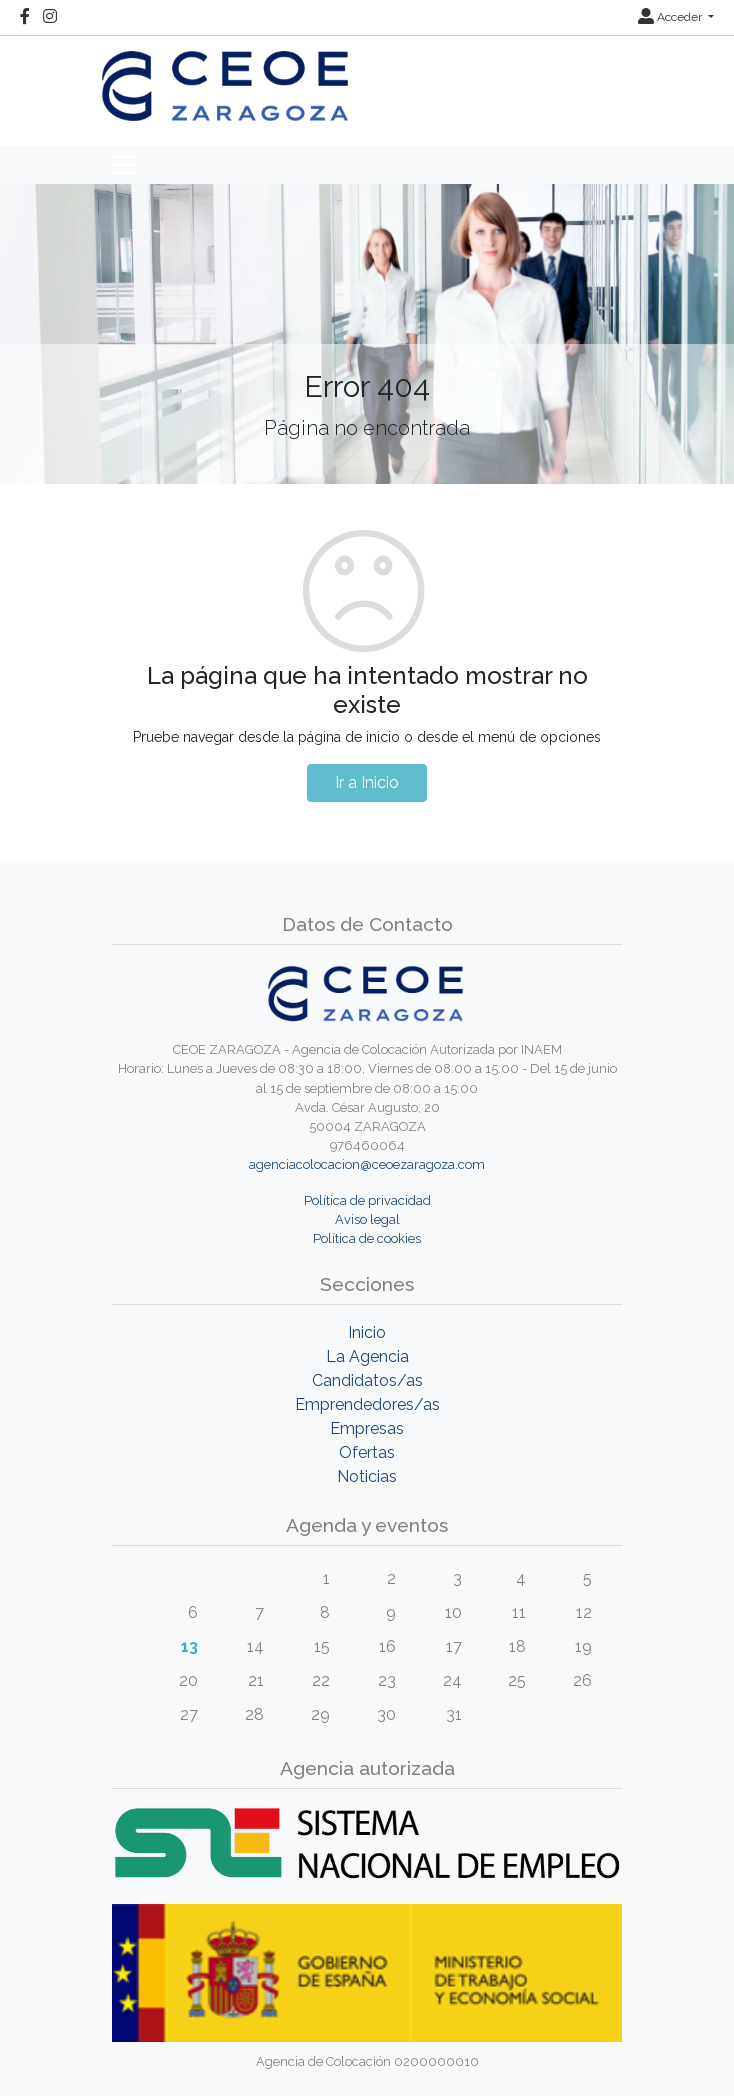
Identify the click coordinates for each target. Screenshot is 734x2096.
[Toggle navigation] (124, 165)
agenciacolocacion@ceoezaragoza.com (367, 1164)
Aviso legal (367, 1219)
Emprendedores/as (367, 1404)
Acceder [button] (671, 17)
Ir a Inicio (367, 782)
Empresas (367, 1428)
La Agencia (367, 1356)
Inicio (367, 1332)
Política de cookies (367, 1238)
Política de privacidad (367, 1200)
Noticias (367, 1476)
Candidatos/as (367, 1380)
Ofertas (367, 1452)
